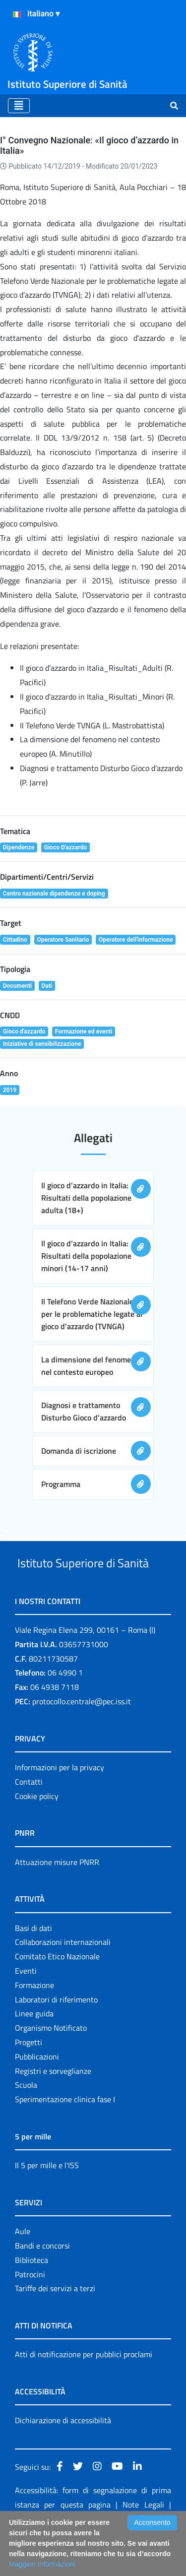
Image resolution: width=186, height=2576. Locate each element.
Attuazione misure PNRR (57, 1899)
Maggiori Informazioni (42, 2564)
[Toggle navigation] (19, 105)
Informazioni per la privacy (59, 1804)
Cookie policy (37, 1833)
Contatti (29, 1819)
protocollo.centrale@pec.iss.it (81, 1738)
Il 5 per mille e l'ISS (47, 2202)
